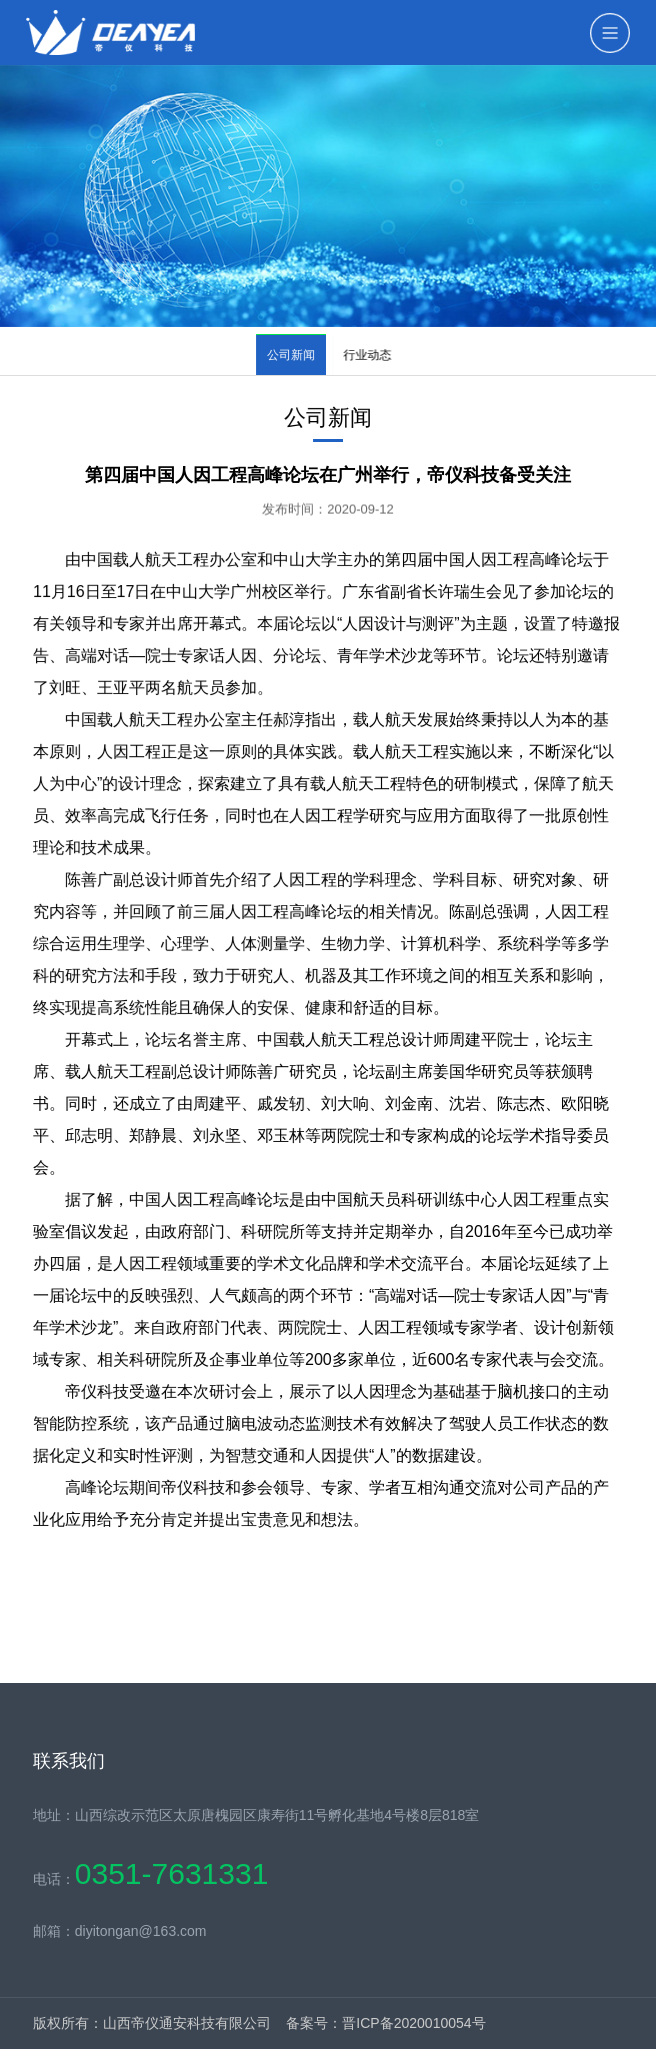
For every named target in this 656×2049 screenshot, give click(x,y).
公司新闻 (292, 355)
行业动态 (373, 355)
